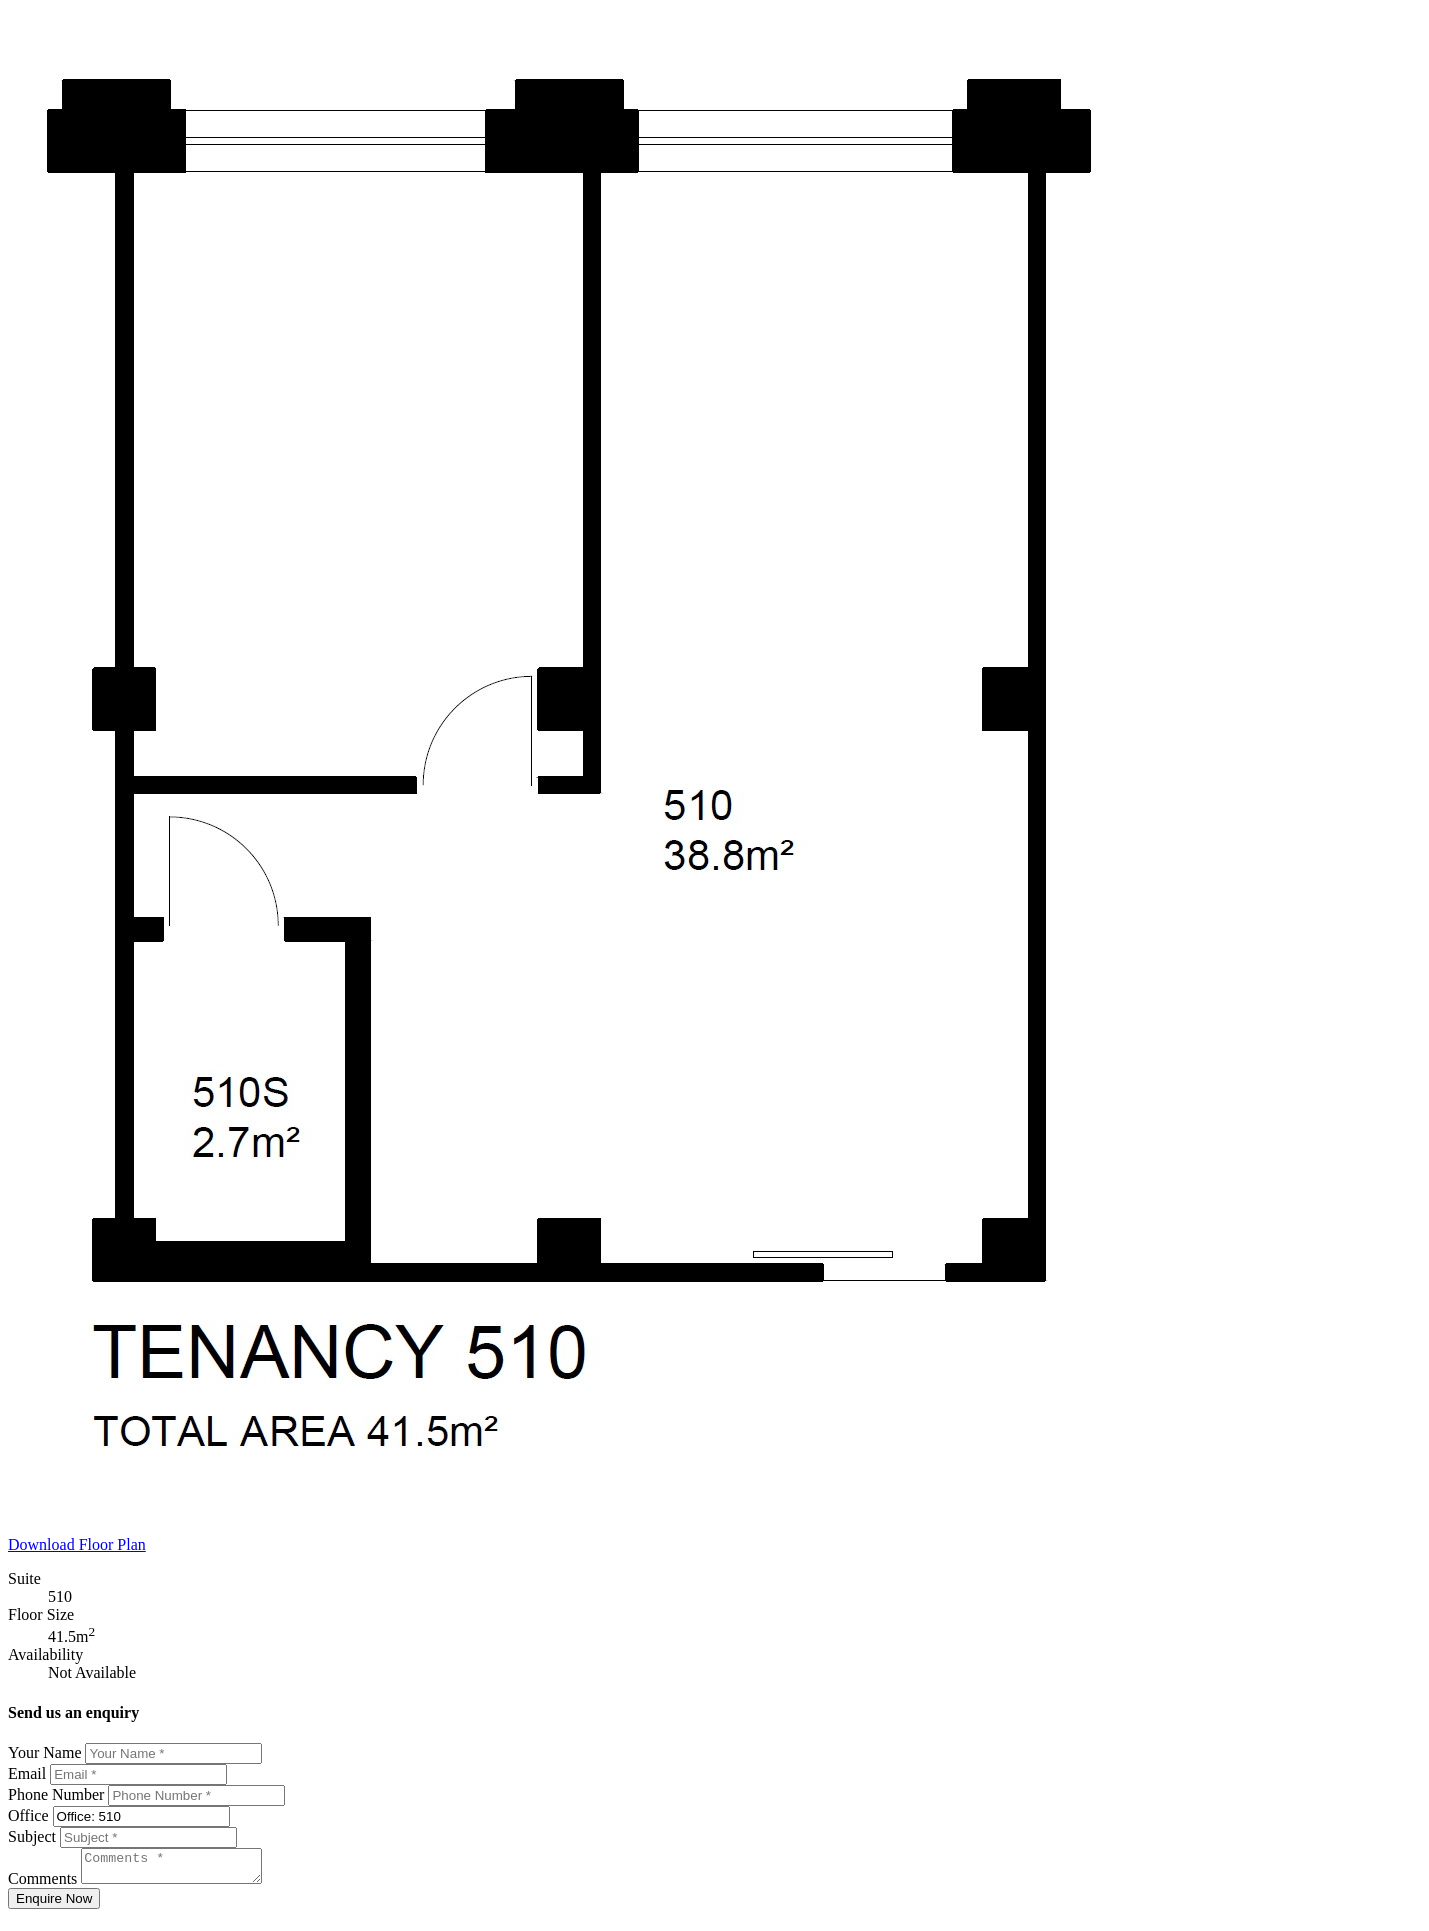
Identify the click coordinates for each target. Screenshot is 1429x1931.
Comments (42, 1884)
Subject (32, 1836)
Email (27, 1773)
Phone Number (56, 1794)
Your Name (44, 1752)
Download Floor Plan (77, 1544)
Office (28, 1815)
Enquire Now (54, 1904)
